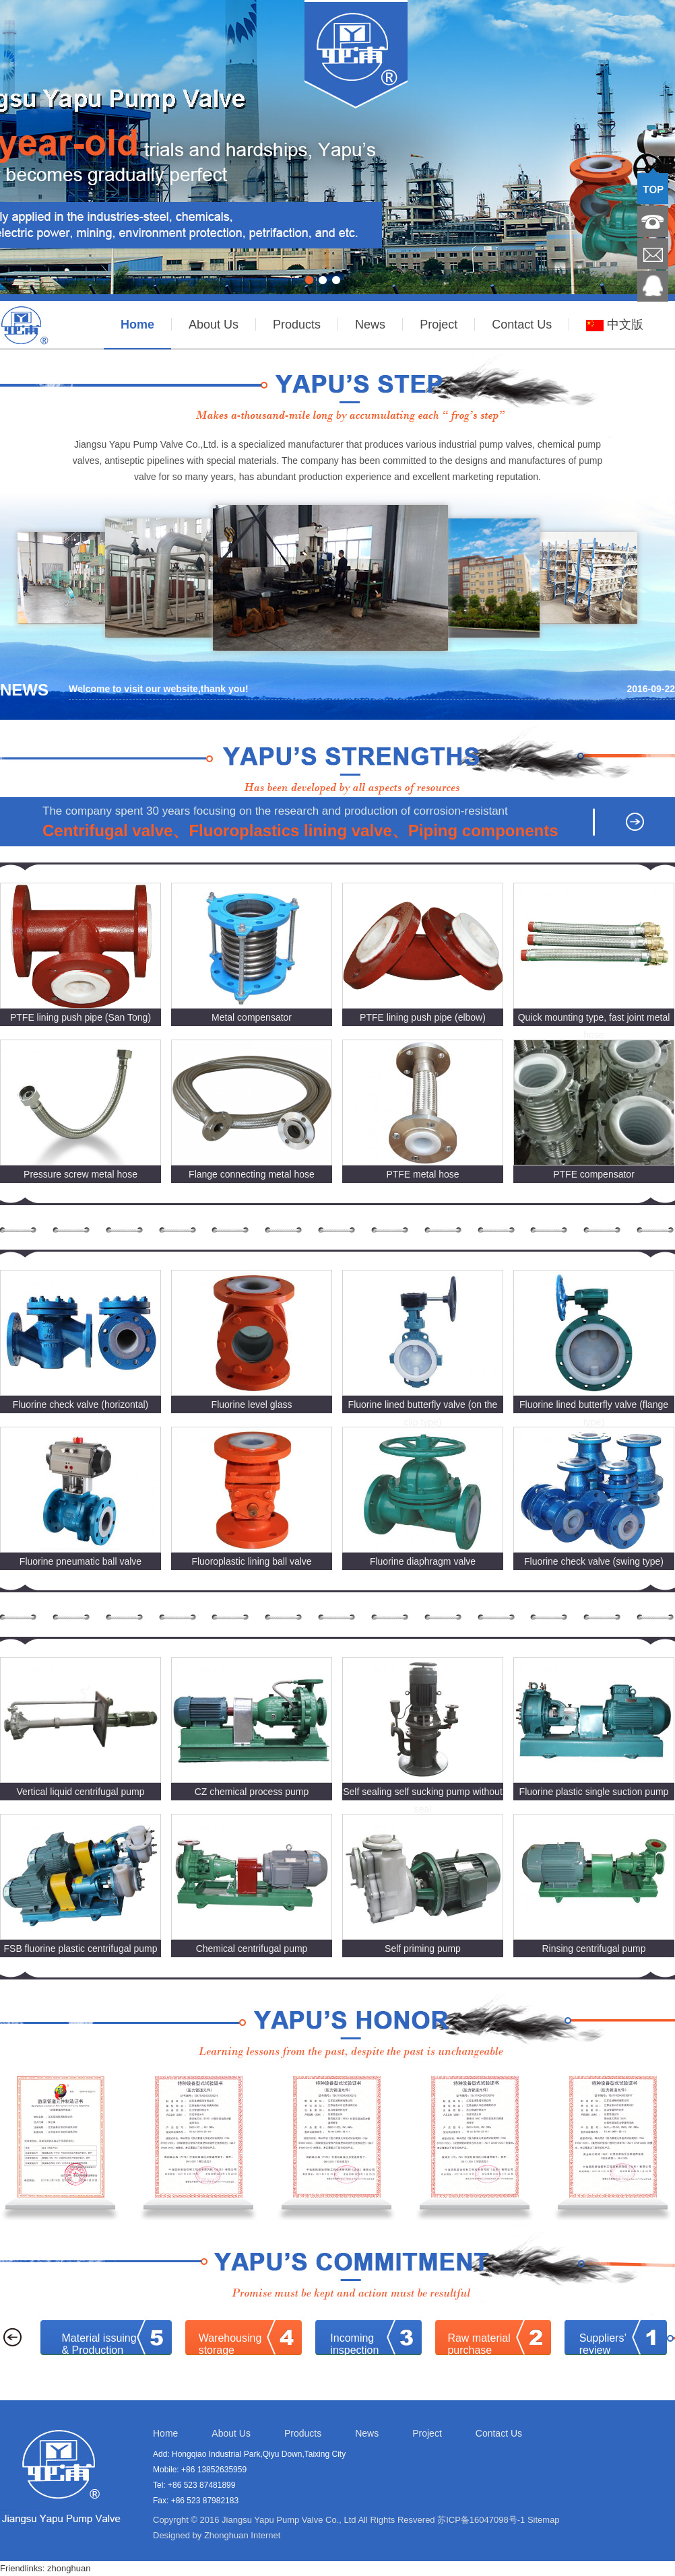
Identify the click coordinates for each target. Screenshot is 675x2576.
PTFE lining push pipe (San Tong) (80, 1017)
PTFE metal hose (422, 1174)
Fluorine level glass (252, 1404)
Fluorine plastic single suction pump (594, 1791)
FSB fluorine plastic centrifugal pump (81, 1948)
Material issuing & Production (98, 2344)
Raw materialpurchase (478, 2344)
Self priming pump (423, 1948)
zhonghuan (68, 2568)
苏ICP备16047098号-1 (481, 2520)
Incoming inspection (354, 2344)
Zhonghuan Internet (242, 2535)
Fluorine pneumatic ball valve (80, 1561)
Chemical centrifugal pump (252, 1948)
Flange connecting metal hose (252, 1174)
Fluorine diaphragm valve (423, 1561)
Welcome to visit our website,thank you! (159, 688)
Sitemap (543, 2520)
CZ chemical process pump (252, 1791)
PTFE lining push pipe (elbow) (423, 1017)
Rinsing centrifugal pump (593, 1948)
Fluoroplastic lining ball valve (251, 1561)
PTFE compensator (594, 1174)
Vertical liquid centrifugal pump (81, 1791)
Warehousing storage (230, 2344)
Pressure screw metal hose (80, 1174)
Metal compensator (252, 1017)
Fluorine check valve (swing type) (594, 1561)
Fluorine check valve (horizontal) (81, 1404)
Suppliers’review (602, 2344)
